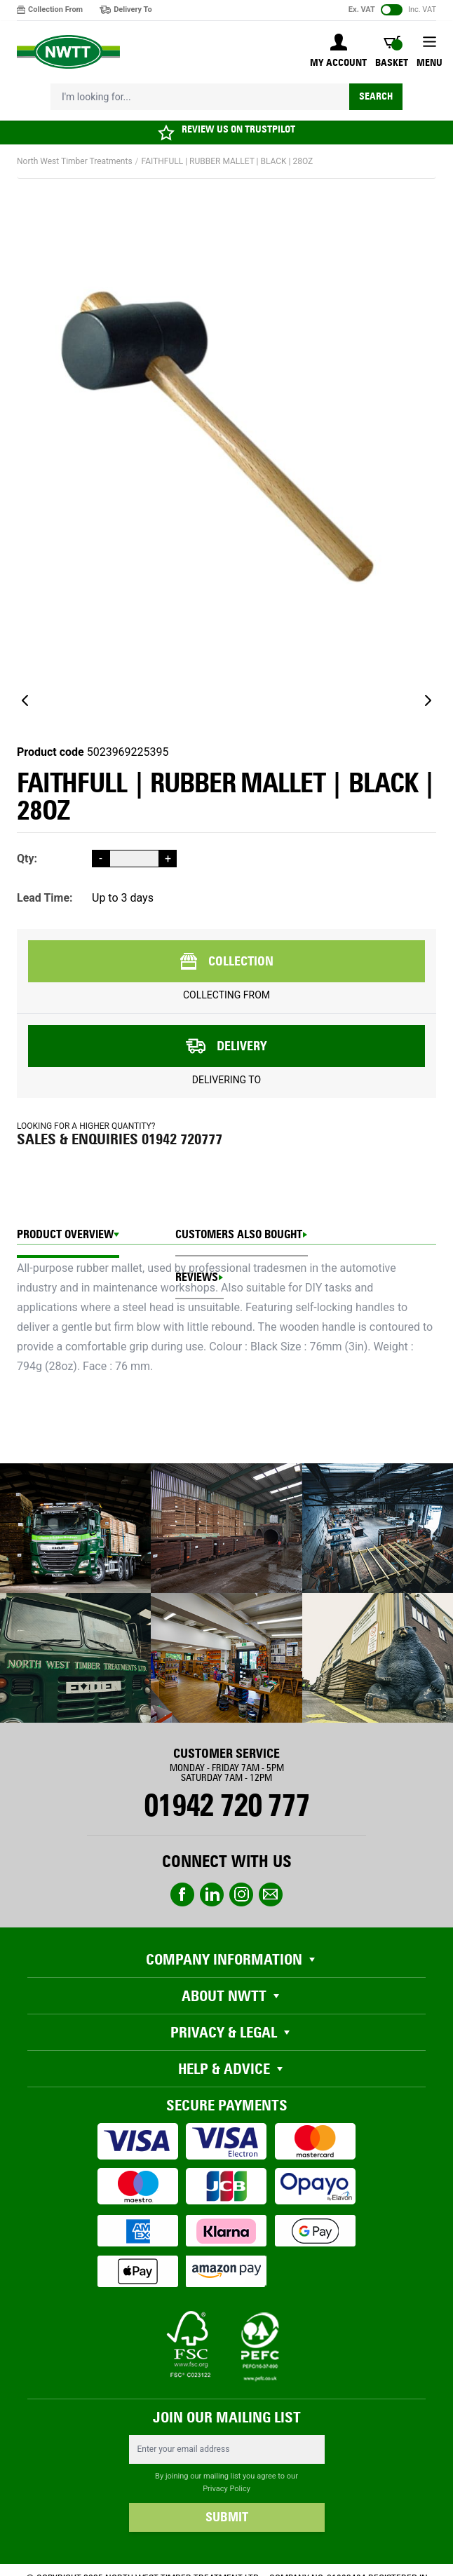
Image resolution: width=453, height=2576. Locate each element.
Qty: (27, 858)
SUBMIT (226, 2517)
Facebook (182, 1894)
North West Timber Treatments (75, 161)
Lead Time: (45, 897)
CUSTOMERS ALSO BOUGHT (238, 1234)
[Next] (427, 700)
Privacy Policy (226, 2488)
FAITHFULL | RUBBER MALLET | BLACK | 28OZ (227, 161)
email (271, 1894)
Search (376, 96)
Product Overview (65, 1234)
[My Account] (338, 52)
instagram (241, 1894)
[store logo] (68, 52)
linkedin (212, 1894)
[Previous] (25, 700)
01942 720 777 (226, 1805)
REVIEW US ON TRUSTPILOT (238, 129)
